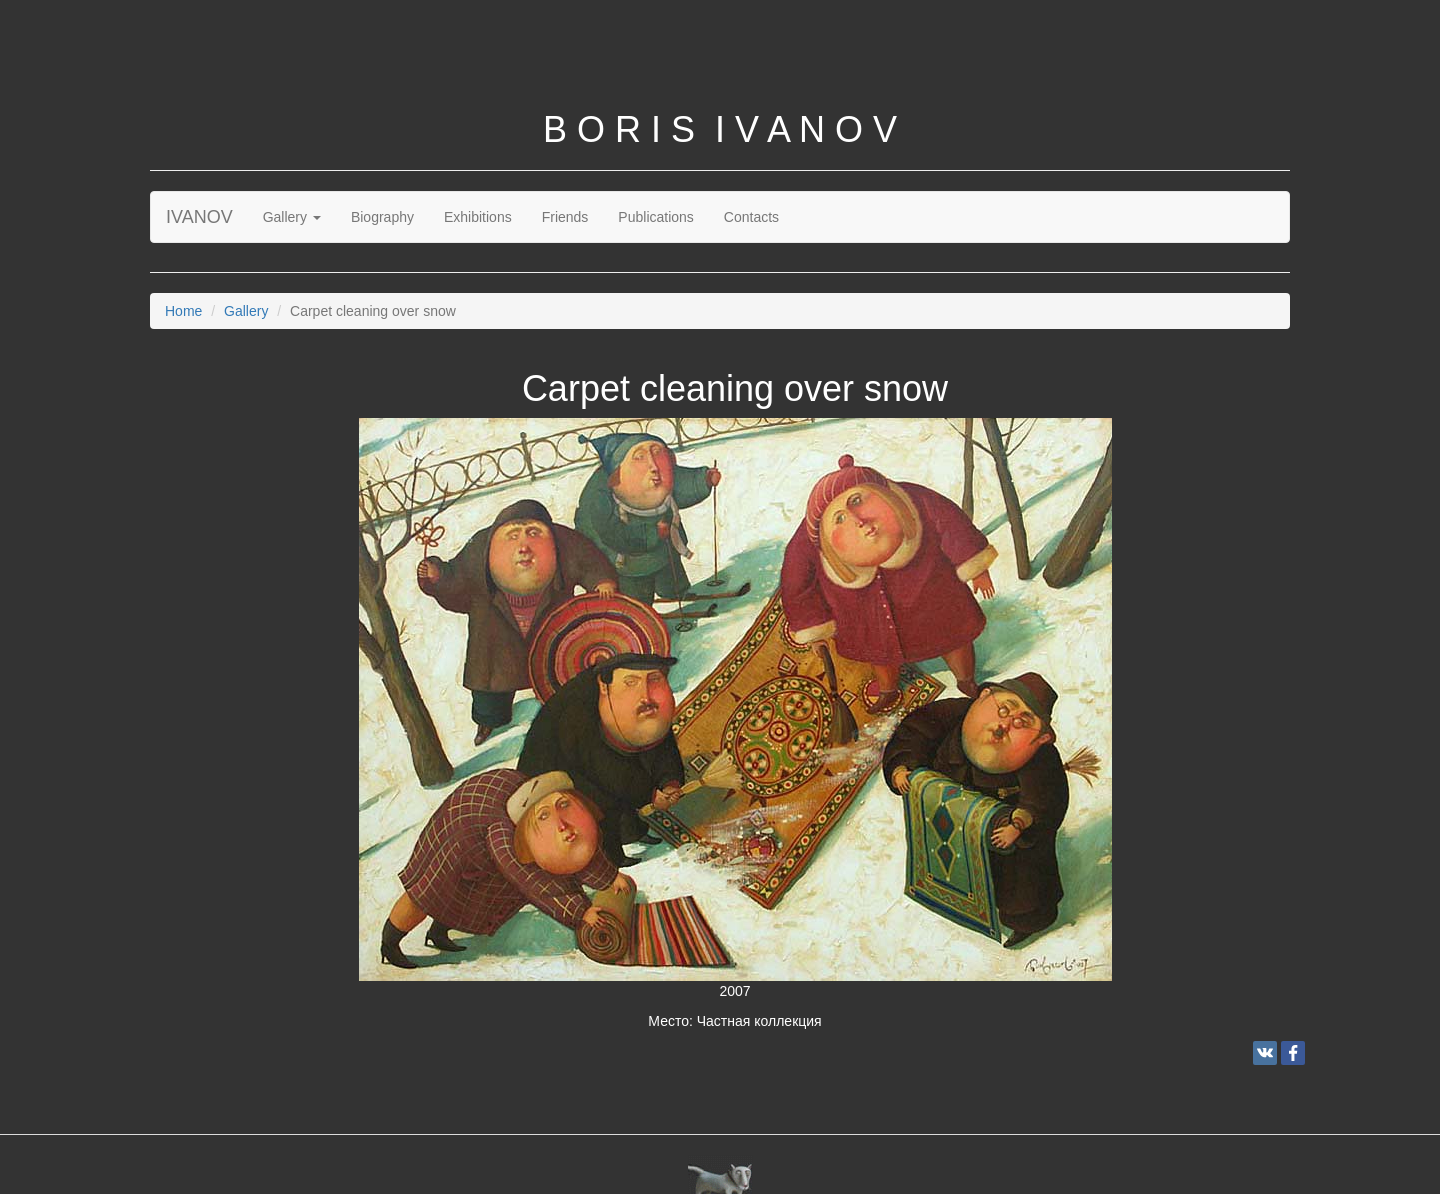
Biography (382, 217)
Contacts (751, 217)
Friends (565, 217)
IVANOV (199, 217)
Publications (656, 217)
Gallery (292, 217)
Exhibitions (478, 217)
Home (183, 311)
